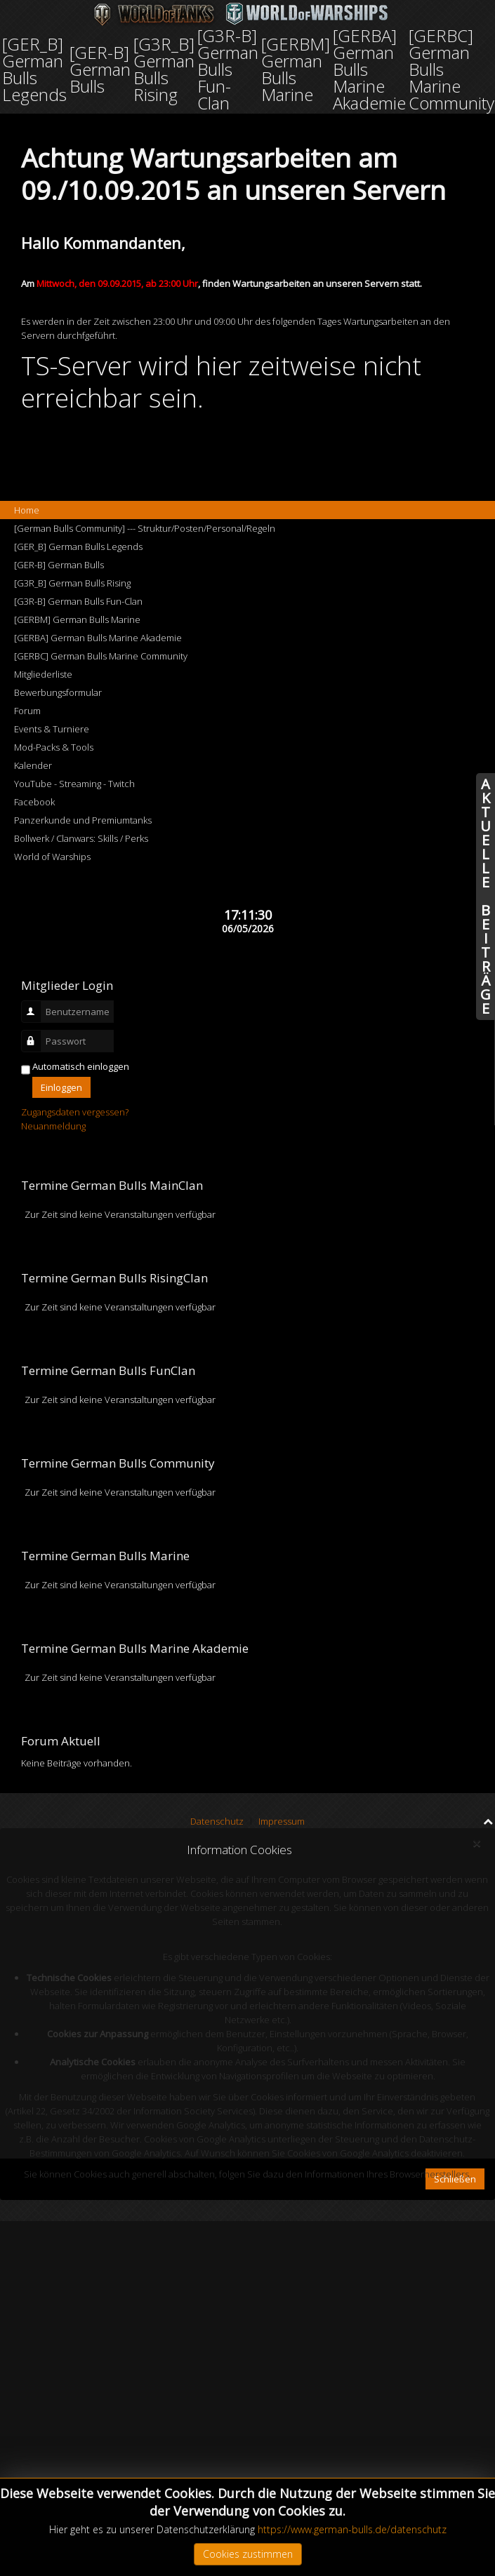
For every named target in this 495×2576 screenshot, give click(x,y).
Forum (27, 710)
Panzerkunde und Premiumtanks (83, 820)
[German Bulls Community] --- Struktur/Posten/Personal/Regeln (144, 528)
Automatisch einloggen (80, 1066)
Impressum (281, 1821)
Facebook (34, 802)
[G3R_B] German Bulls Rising (72, 583)
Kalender (33, 765)
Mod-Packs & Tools (53, 747)
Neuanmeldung (53, 1126)
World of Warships (52, 856)
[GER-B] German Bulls (59, 564)
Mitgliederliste (43, 674)
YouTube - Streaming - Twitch (74, 783)
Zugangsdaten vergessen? (74, 1112)
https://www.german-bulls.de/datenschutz (352, 2529)
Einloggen (61, 1087)
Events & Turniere (51, 729)
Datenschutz (217, 1821)
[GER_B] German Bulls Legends (78, 546)
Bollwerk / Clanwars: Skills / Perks (81, 838)
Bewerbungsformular (58, 692)
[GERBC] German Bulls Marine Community (100, 656)
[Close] (476, 1843)
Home (26, 510)
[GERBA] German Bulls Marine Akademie (98, 637)
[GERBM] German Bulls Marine (77, 619)
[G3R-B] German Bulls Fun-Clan (78, 601)
